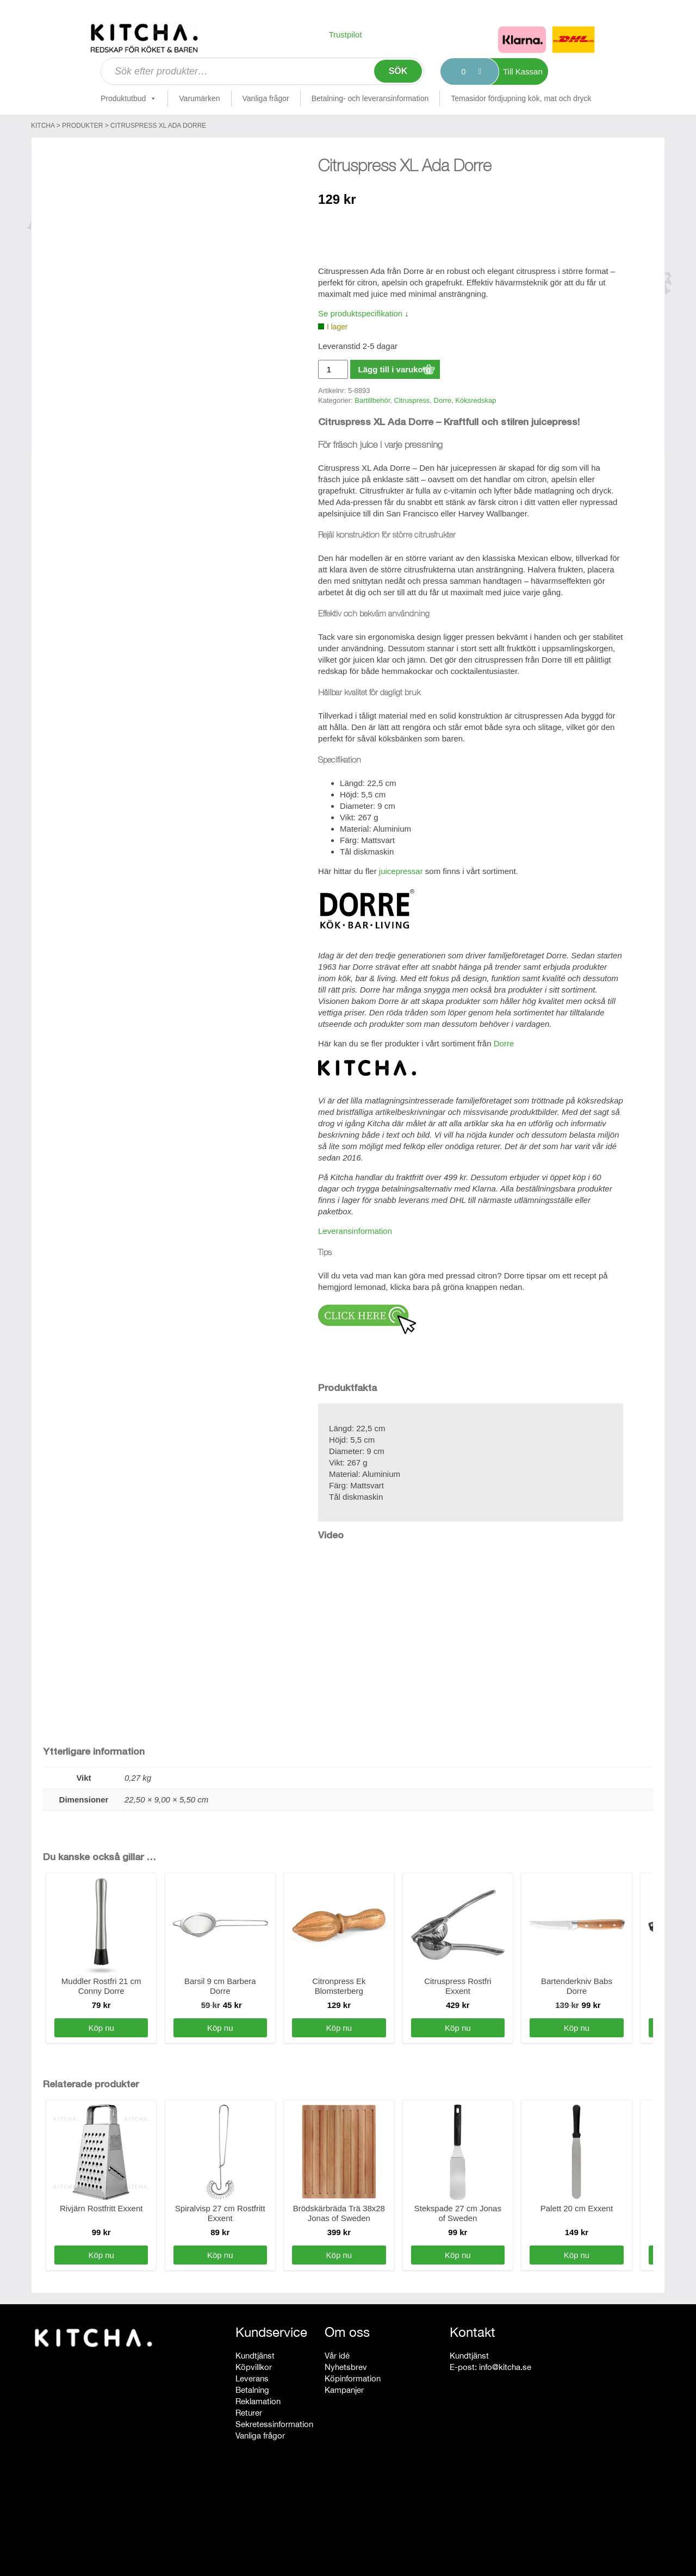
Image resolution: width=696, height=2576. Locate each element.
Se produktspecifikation (360, 313)
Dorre (443, 400)
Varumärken (199, 98)
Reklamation (258, 2401)
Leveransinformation (355, 1231)
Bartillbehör (372, 400)
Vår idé (337, 2355)
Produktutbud (129, 98)
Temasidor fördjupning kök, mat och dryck (521, 98)
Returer (248, 2412)
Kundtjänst (255, 2355)
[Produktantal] (332, 369)
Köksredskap (475, 400)
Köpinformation (353, 2378)
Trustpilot (345, 34)
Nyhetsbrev (346, 2367)
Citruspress (412, 400)
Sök (398, 71)
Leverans (252, 2378)
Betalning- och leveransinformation (370, 98)
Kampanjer (344, 2389)
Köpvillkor (253, 2367)
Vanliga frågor (266, 98)
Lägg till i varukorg (394, 369)
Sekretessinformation (274, 2424)
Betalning (252, 2389)
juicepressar (401, 871)
